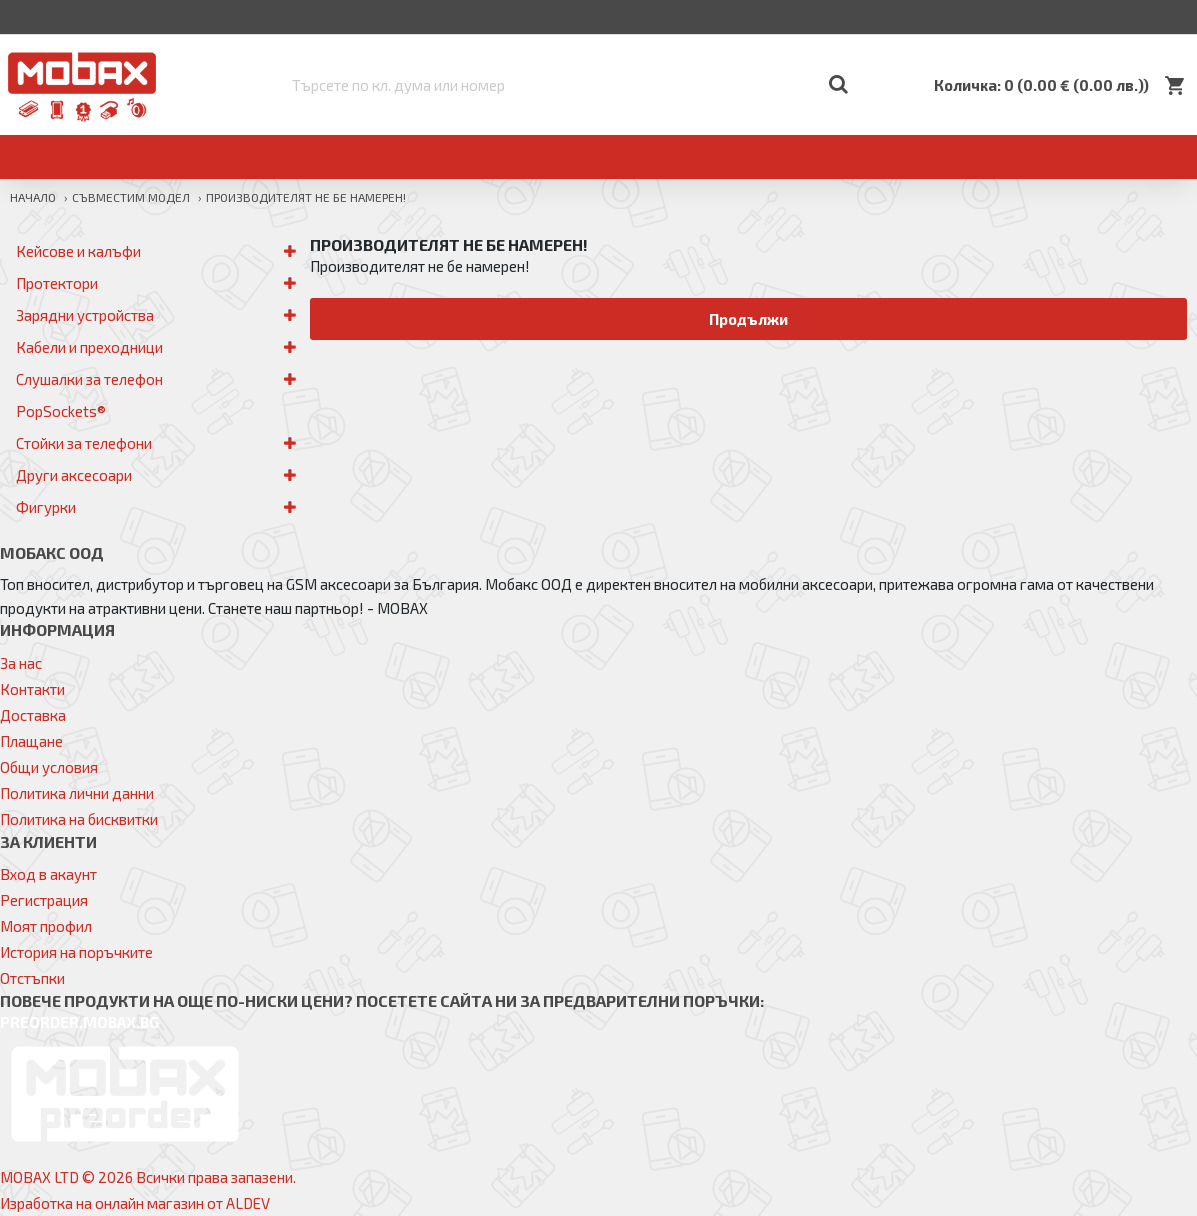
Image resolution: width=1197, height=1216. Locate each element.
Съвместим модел (131, 197)
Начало (33, 197)
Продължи (748, 319)
